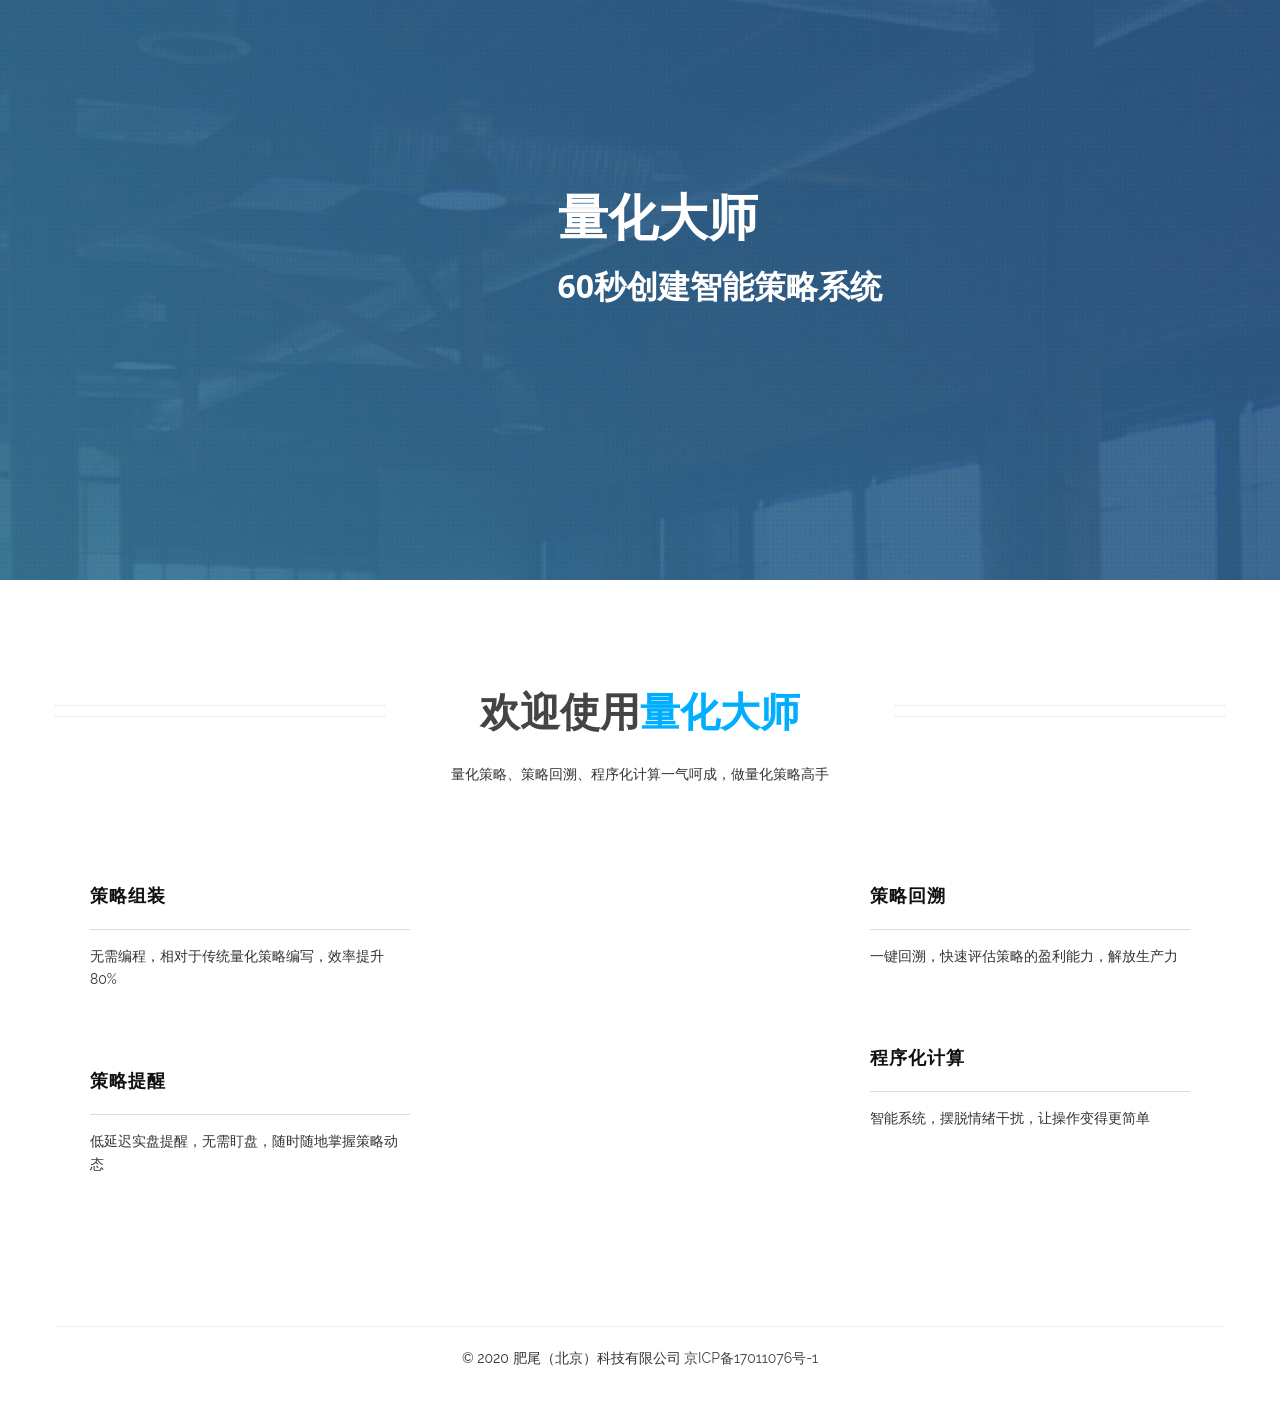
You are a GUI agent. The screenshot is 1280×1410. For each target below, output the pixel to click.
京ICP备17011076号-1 (751, 1358)
